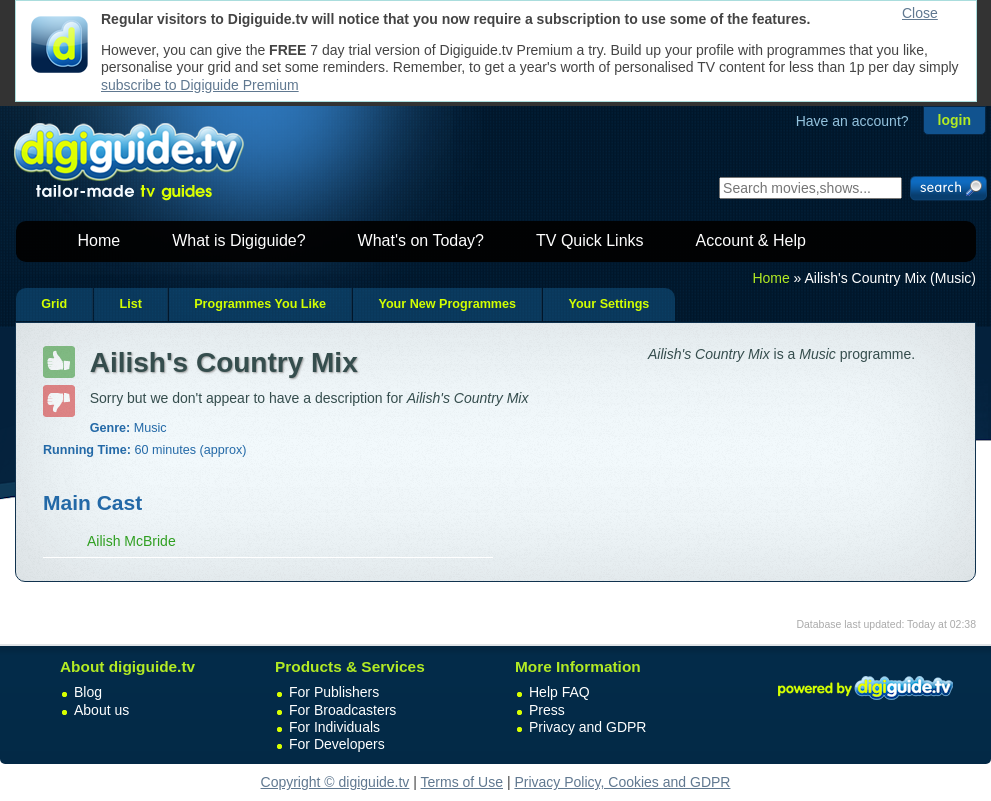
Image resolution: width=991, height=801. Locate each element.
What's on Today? (421, 240)
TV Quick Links (590, 240)
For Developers (337, 744)
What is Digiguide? (238, 240)
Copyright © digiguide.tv (335, 782)
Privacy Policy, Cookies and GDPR (622, 782)
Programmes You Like (260, 304)
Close (920, 13)
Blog (88, 692)
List (130, 304)
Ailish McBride (131, 541)
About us (101, 710)
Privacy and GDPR (587, 727)
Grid (54, 304)
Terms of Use (462, 782)
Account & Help (751, 240)
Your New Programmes (447, 304)
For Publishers (334, 692)
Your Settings (608, 304)
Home (99, 240)
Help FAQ (559, 692)
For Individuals (334, 727)
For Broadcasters (342, 710)
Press (547, 710)
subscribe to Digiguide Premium (200, 85)
